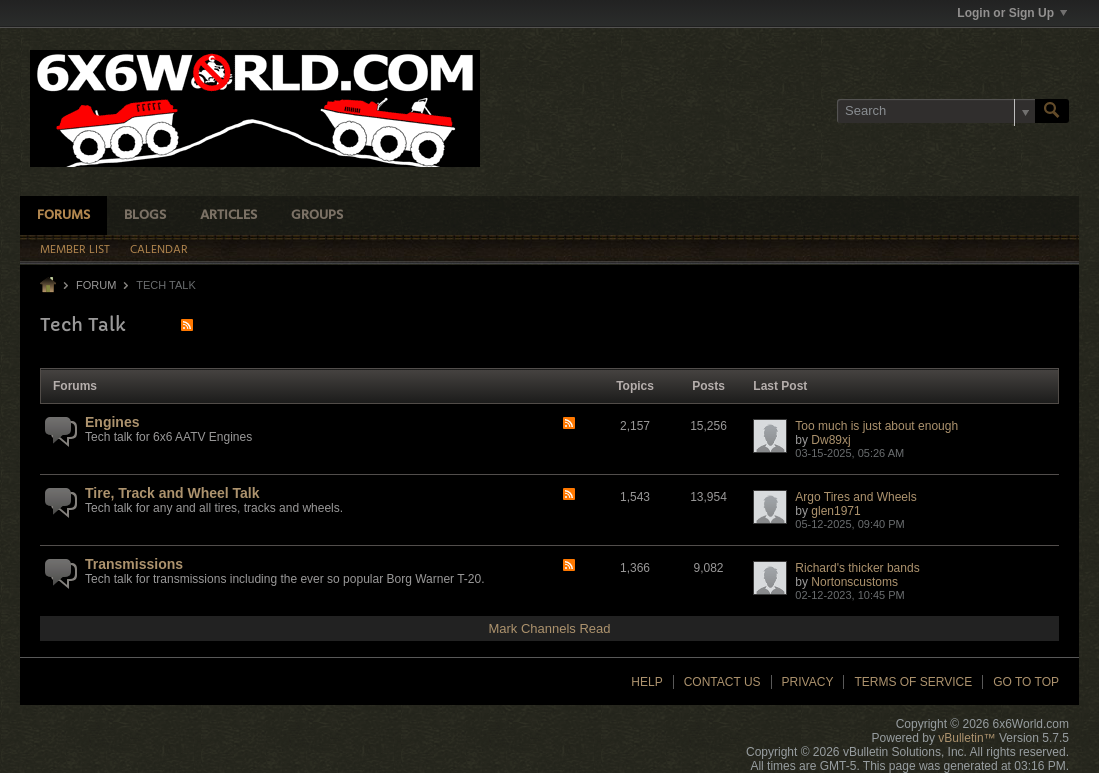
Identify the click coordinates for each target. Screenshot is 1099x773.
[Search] (936, 111)
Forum (96, 285)
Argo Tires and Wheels (855, 497)
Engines (112, 422)
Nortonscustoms (854, 582)
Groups (317, 215)
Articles (228, 215)
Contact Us (722, 682)
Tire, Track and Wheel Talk (172, 493)
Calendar (159, 250)
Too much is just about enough (876, 426)
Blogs (145, 215)
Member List (75, 250)
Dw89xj (830, 440)
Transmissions (134, 564)
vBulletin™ (966, 738)
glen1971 (835, 511)
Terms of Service (913, 682)
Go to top (1026, 682)
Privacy (808, 682)
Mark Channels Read (549, 628)
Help (646, 682)
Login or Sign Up (1012, 13)
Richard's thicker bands (857, 568)
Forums (63, 215)
